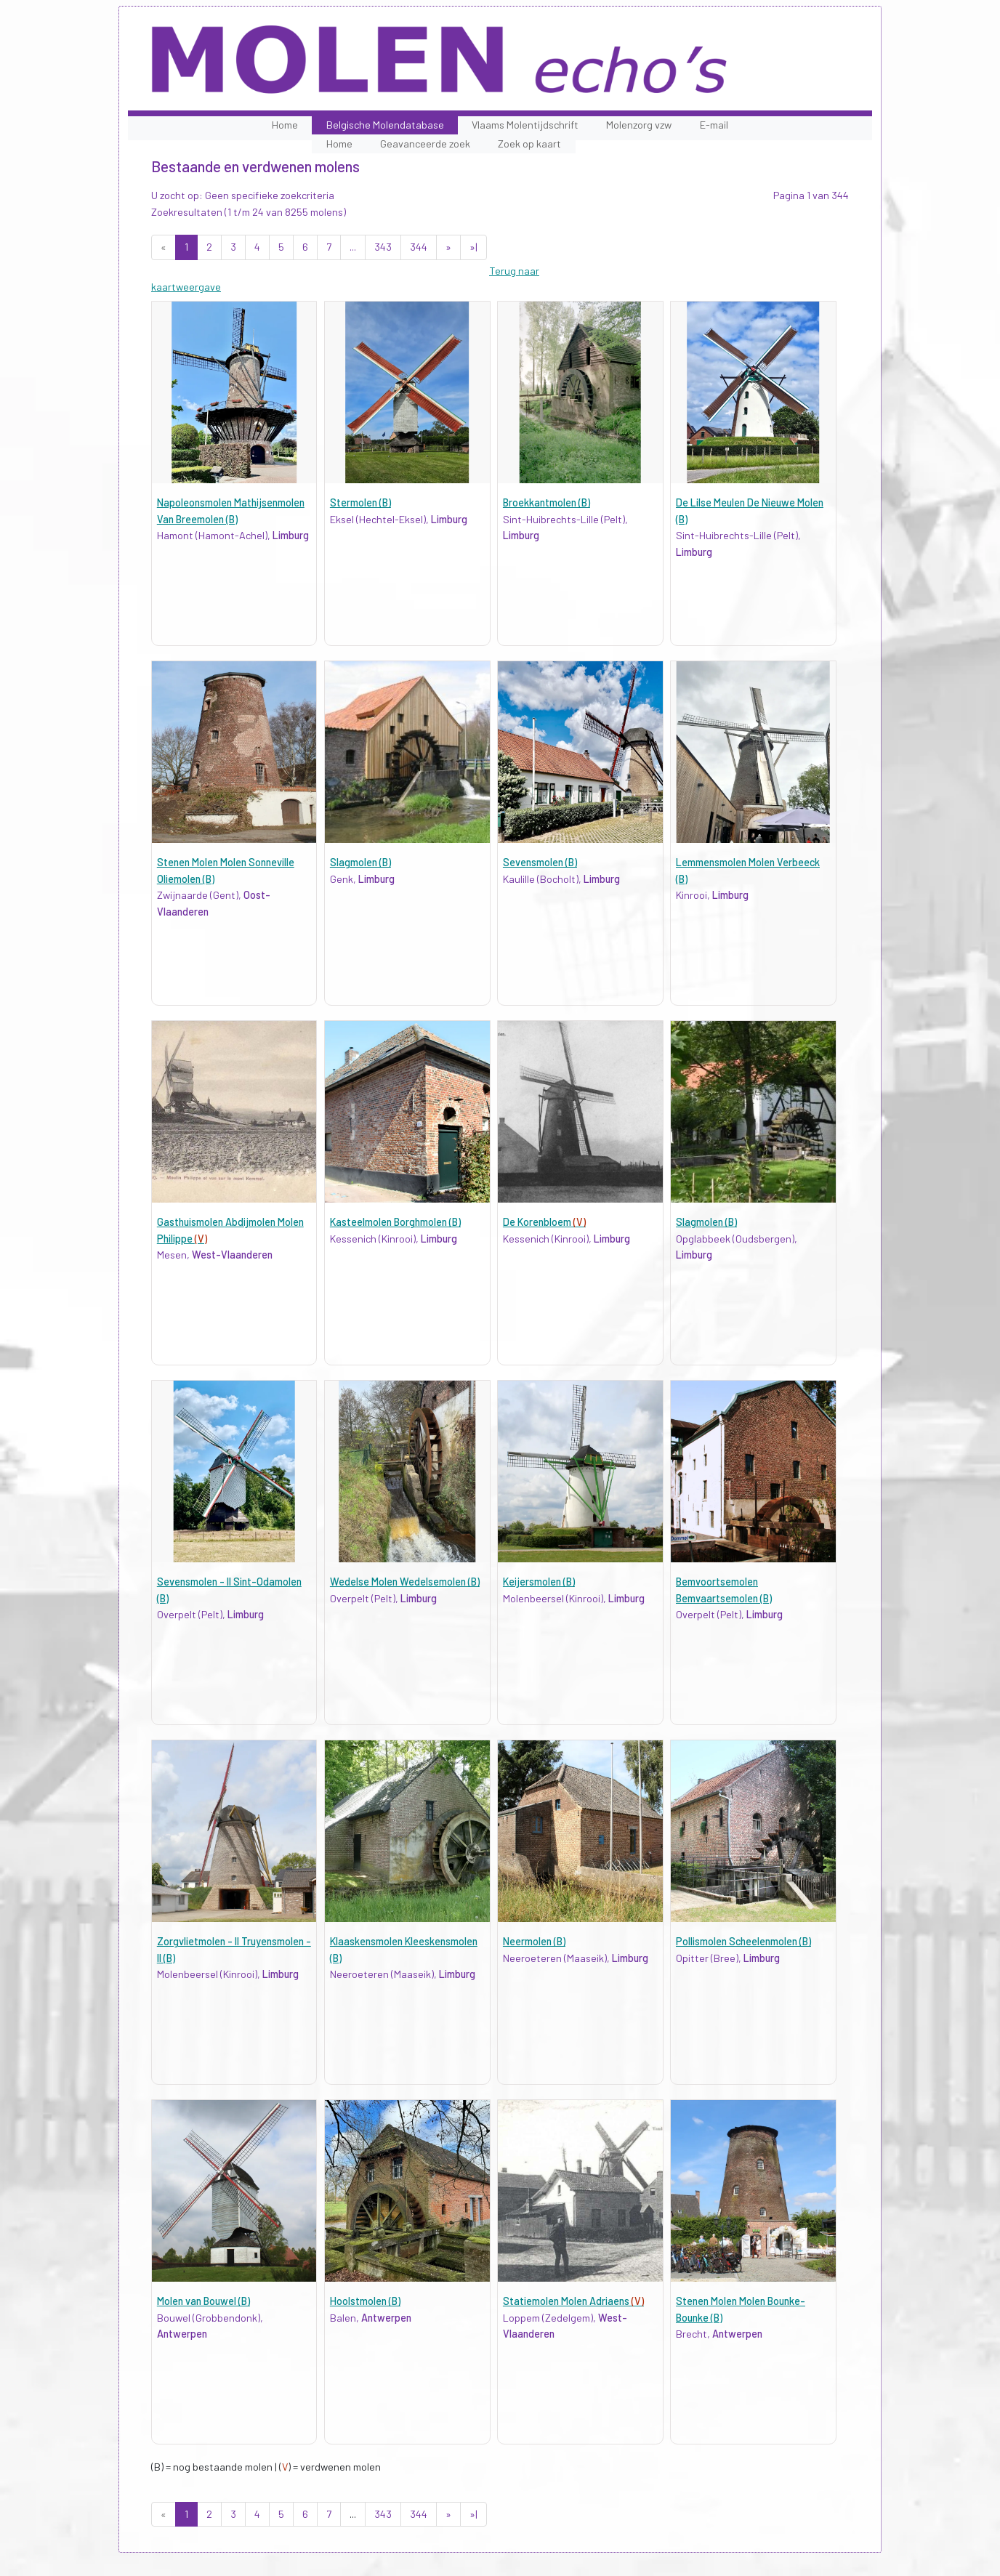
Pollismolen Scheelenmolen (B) (743, 1941)
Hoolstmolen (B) (365, 2301)
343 (383, 247)
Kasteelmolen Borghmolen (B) (395, 1222)
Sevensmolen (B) (540, 862)
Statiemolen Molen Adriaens (573, 2301)
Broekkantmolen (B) (546, 502)
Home (285, 124)
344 (418, 247)
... (353, 247)
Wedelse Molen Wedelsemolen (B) (405, 1581)
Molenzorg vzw (639, 124)
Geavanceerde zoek (425, 143)
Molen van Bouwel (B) (203, 2301)
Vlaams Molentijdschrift (525, 124)
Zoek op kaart (529, 143)
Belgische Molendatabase (385, 124)
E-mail (714, 124)
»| (473, 247)
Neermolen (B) (534, 1941)
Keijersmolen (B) (539, 1581)
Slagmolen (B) (360, 862)
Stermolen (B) (360, 502)
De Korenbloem (544, 1222)
